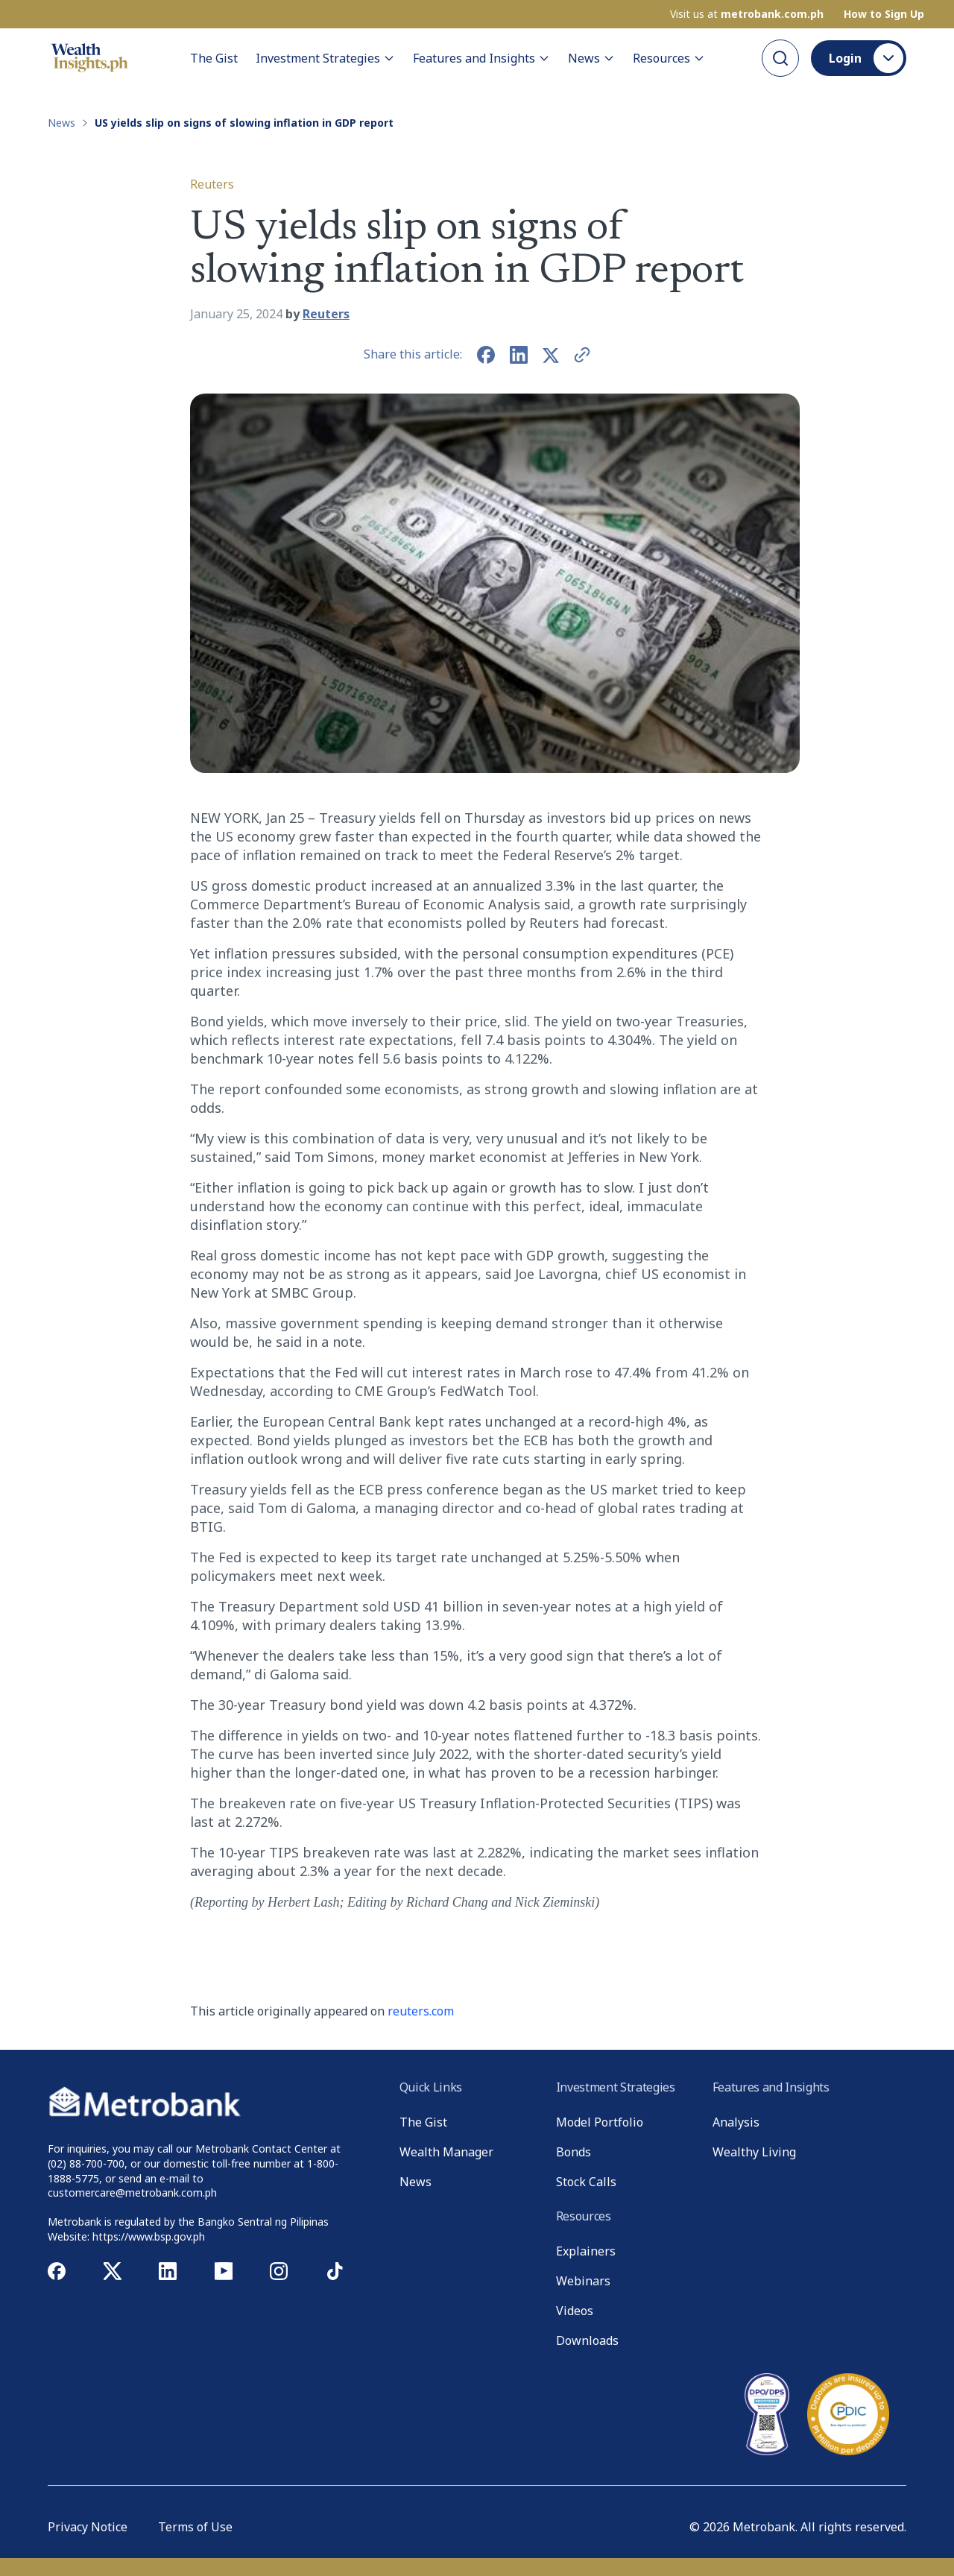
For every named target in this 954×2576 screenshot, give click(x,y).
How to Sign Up (884, 14)
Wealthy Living (754, 2152)
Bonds (573, 2152)
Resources (669, 58)
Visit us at (747, 14)
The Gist (214, 58)
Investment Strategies (325, 58)
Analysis (736, 2122)
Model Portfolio (599, 2122)
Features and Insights (481, 58)
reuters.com (421, 2011)
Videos (574, 2310)
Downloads (587, 2340)
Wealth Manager (446, 2152)
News (591, 58)
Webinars (583, 2281)
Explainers (586, 2251)
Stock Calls (586, 2182)
